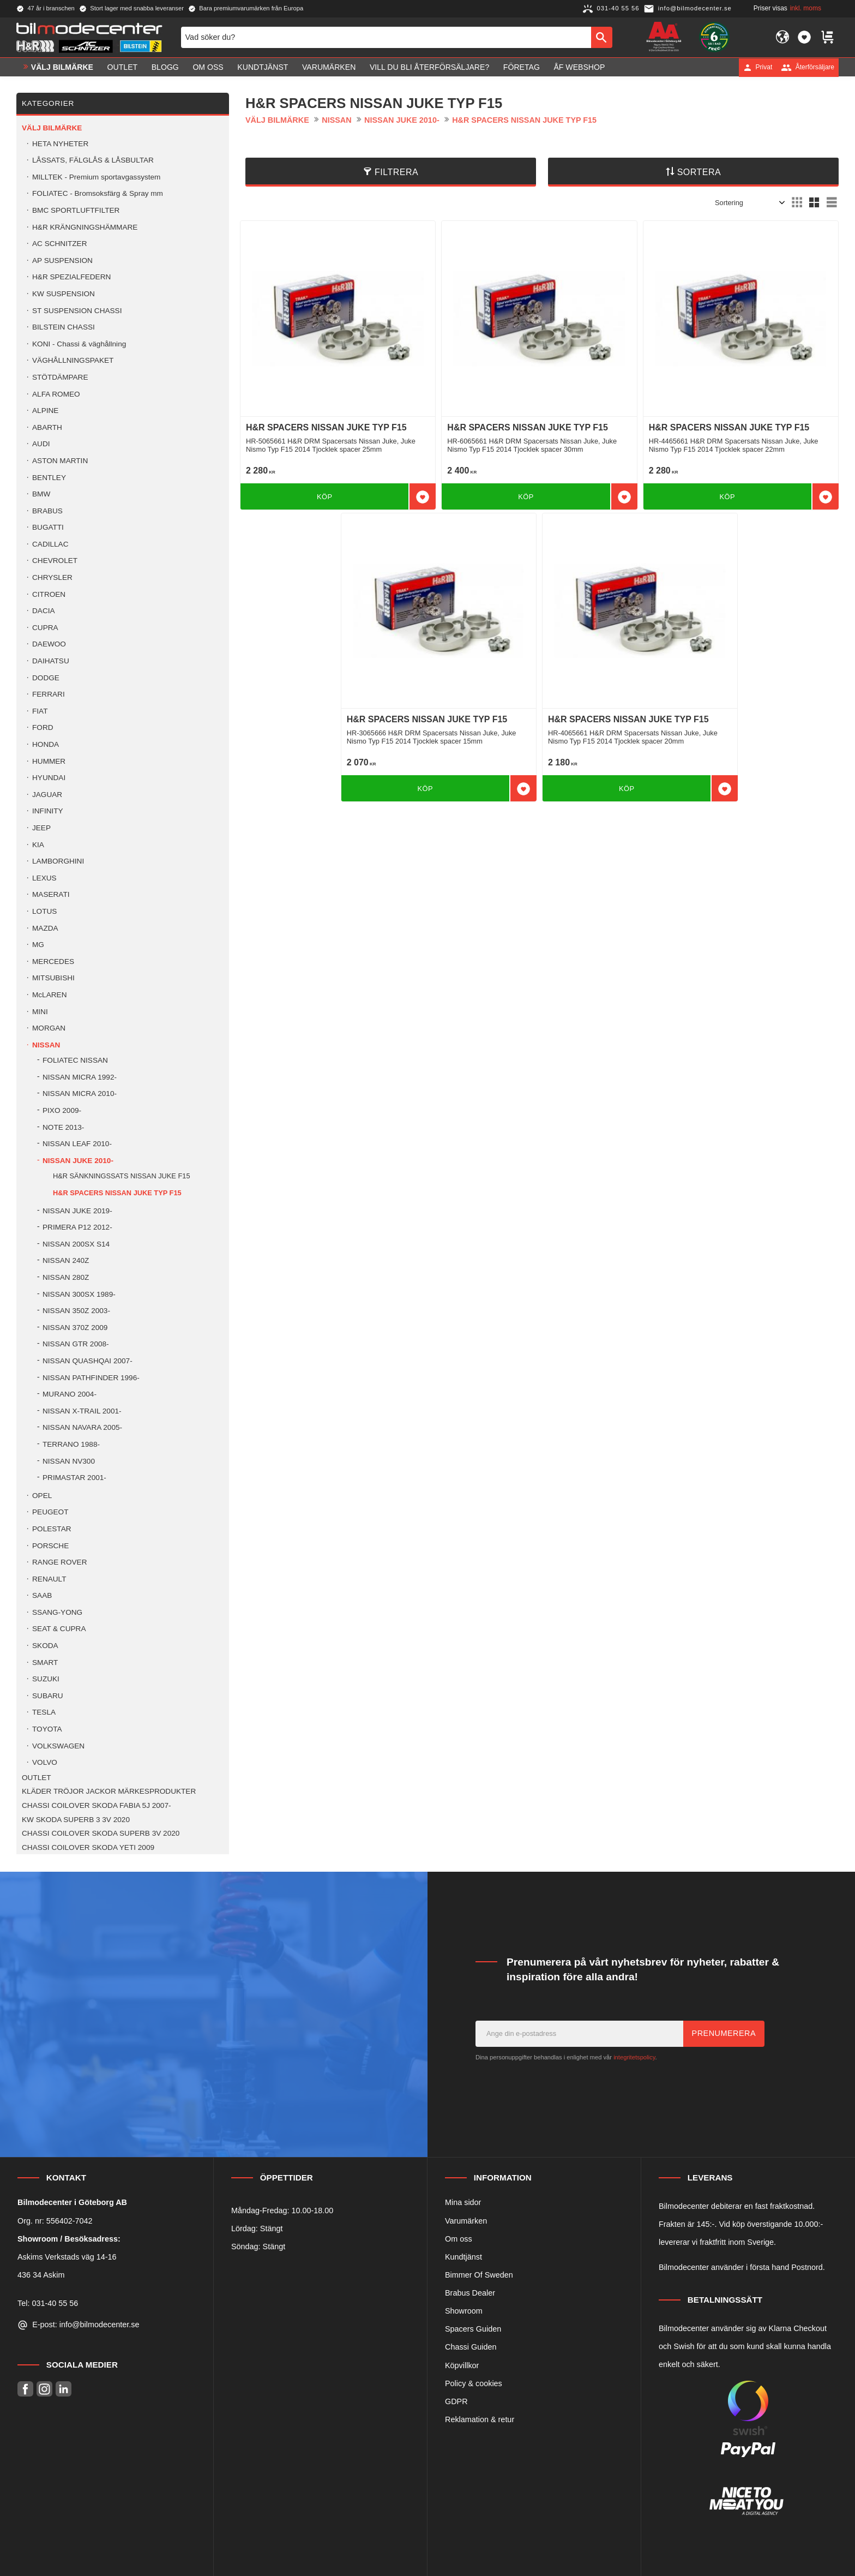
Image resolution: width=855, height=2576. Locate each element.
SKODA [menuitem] (45, 1646)
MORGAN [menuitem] (48, 1028)
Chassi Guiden (470, 2347)
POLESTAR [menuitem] (51, 1529)
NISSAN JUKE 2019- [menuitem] (77, 1211)
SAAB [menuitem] (42, 1595)
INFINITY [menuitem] (47, 811)
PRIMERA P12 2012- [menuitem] (77, 1227)
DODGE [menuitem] (45, 678)
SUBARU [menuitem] (47, 1696)
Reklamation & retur (479, 2419)
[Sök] (601, 37)
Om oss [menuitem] (207, 67)
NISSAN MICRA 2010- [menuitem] (80, 1093)
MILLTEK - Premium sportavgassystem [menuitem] (96, 177)
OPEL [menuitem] (42, 1495)
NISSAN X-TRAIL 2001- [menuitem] (82, 1411)
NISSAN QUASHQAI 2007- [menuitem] (88, 1361)
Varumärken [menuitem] (329, 67)
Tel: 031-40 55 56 (47, 2303)
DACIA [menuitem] (43, 611)
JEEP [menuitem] (41, 828)
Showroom (464, 2311)
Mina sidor (463, 2202)
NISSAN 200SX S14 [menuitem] (76, 1244)
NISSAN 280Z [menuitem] (66, 1277)
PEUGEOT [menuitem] (50, 1512)
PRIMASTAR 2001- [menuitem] (74, 1477)
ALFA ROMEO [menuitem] (56, 394)
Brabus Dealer (470, 2293)
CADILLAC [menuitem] (50, 544)
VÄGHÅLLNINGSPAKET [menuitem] (72, 360)
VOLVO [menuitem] (44, 1762)
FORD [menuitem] (42, 727)
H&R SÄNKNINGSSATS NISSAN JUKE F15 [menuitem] (121, 1176)
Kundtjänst (463, 2256)
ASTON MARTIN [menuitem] (60, 461)
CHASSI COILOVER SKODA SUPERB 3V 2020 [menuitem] (100, 1833)
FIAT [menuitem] (39, 711)
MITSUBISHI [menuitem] (53, 978)
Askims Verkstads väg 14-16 (67, 2256)
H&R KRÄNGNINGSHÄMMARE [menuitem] (84, 227)
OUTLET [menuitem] (122, 67)
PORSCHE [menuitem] (50, 1546)
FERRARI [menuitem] (48, 694)
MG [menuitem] (38, 944)
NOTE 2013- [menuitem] (63, 1127)
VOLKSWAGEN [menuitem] (58, 1746)
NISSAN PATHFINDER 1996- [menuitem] (91, 1378)
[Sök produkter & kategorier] (386, 37)
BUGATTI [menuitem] (48, 527)
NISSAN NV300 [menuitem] (69, 1461)
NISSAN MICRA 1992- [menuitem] (80, 1077)
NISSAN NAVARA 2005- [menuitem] (82, 1427)
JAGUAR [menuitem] (47, 794)
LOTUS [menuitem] (44, 911)
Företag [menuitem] (521, 67)
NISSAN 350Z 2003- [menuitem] (76, 1311)
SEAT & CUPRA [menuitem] (59, 1629)
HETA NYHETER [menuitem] (60, 144)
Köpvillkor (462, 2365)
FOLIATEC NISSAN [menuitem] (75, 1060)
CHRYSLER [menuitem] (52, 577)
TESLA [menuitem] (44, 1712)
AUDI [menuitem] (41, 444)
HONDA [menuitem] (45, 744)
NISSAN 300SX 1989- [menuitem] (79, 1294)
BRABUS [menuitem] (47, 511)
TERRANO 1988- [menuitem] (71, 1444)
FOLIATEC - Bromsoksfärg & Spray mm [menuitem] (97, 193)
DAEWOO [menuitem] (49, 644)
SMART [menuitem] (45, 1662)
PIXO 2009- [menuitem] (62, 1110)
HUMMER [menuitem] (48, 761)
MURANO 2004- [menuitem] (70, 1394)
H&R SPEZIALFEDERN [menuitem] (71, 277)
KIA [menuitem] (38, 845)
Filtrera (396, 172)
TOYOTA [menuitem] (47, 1729)
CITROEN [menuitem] (48, 594)
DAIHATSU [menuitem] (50, 661)
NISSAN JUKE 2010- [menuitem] (78, 1161)
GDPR (456, 2401)
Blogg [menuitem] (165, 67)
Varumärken (466, 2220)
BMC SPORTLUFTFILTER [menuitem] (75, 210)
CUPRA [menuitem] (45, 628)
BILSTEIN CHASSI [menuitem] (63, 327)
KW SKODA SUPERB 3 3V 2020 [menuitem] (76, 1820)
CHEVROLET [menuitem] (54, 560)
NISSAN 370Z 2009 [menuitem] (75, 1327)
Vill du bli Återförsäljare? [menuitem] (429, 67)
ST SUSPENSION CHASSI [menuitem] (77, 311)
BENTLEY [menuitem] (49, 478)
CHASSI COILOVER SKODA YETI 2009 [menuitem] (88, 1847)
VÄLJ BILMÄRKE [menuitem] (62, 67)
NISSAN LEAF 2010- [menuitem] (77, 1144)
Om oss (458, 2238)
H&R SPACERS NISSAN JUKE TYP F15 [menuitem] (117, 1193)
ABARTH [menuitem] (47, 427)
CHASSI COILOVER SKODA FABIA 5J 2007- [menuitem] (96, 1805)
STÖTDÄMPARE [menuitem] (60, 377)
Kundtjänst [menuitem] (262, 67)
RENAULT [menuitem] (49, 1579)
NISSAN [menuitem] (46, 1045)
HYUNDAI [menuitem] (48, 778)
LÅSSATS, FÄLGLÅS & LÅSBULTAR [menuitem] (93, 160)
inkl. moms (805, 8)
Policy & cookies (473, 2383)
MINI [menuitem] (40, 1012)
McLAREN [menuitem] (49, 995)
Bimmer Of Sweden (479, 2275)
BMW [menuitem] (41, 494)
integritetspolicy (634, 2057)
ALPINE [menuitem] (45, 410)
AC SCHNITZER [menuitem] (59, 243)
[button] (804, 37)
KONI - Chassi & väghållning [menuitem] (79, 344)
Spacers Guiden (473, 2329)
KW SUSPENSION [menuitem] (63, 294)
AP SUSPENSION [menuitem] (62, 260)
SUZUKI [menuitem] (45, 1679)
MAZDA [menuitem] (45, 928)
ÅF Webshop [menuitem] (579, 67)
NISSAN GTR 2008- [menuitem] (76, 1344)
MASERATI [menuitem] (50, 894)
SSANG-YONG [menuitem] (57, 1612)
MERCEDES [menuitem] (53, 961)
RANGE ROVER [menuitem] (59, 1562)
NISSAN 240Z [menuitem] (66, 1260)
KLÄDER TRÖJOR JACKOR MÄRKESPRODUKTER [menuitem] (109, 1791)
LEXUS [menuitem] (44, 878)
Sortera (699, 172)
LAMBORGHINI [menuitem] (58, 861)
